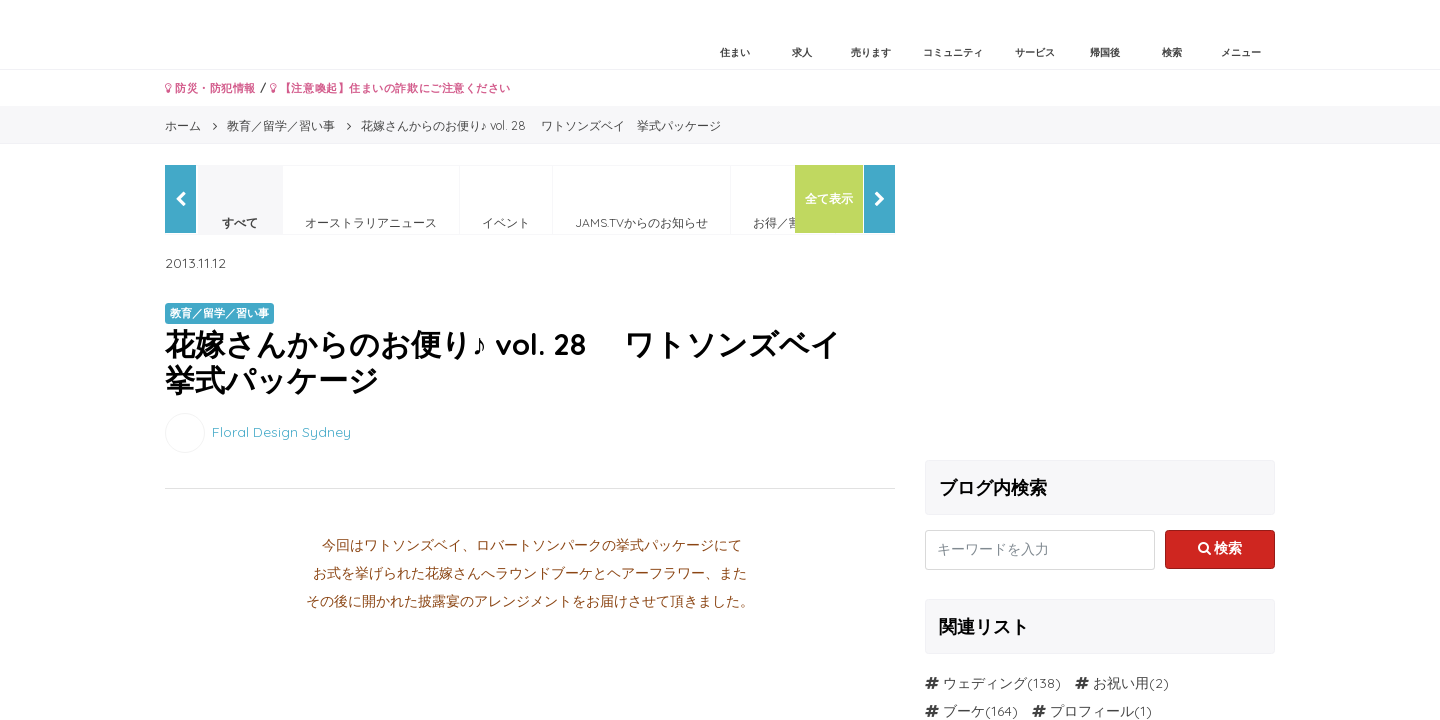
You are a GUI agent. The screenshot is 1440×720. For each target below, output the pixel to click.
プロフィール (1092, 711)
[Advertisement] (1100, 305)
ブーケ (964, 711)
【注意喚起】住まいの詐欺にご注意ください (390, 88)
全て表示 (829, 198)
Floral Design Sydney (281, 431)
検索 (1220, 548)
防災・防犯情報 (210, 88)
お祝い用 (1121, 683)
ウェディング (985, 683)
